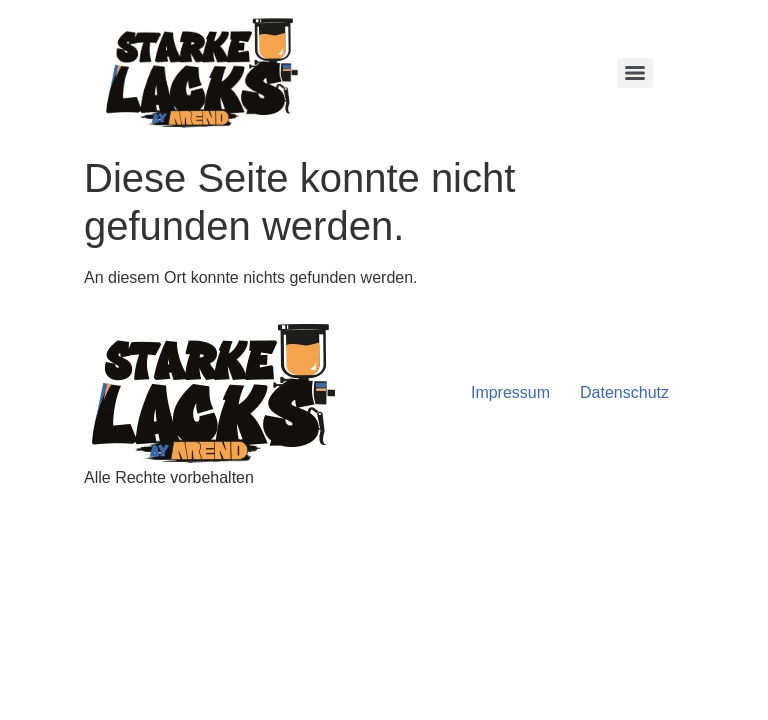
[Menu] (635, 73)
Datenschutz (624, 392)
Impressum (510, 392)
